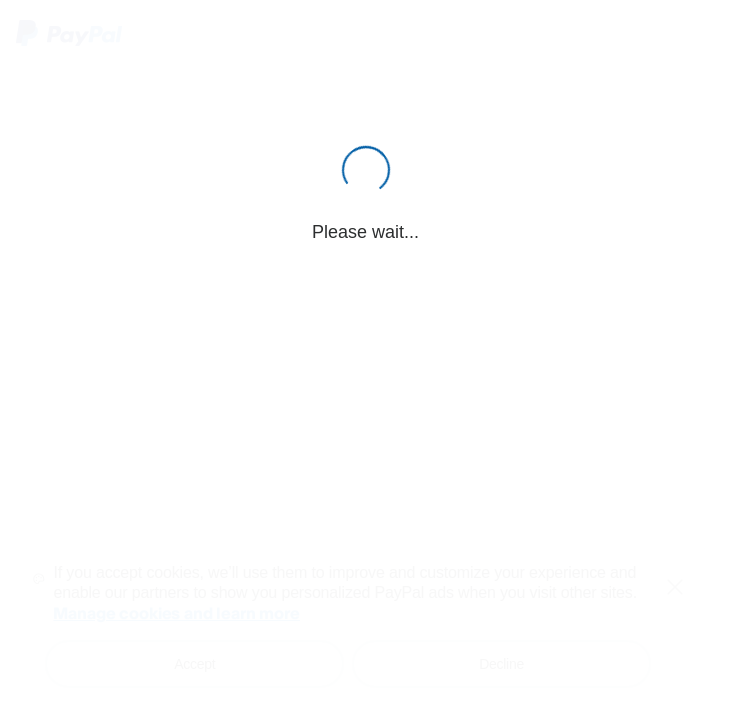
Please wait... (365, 232)
